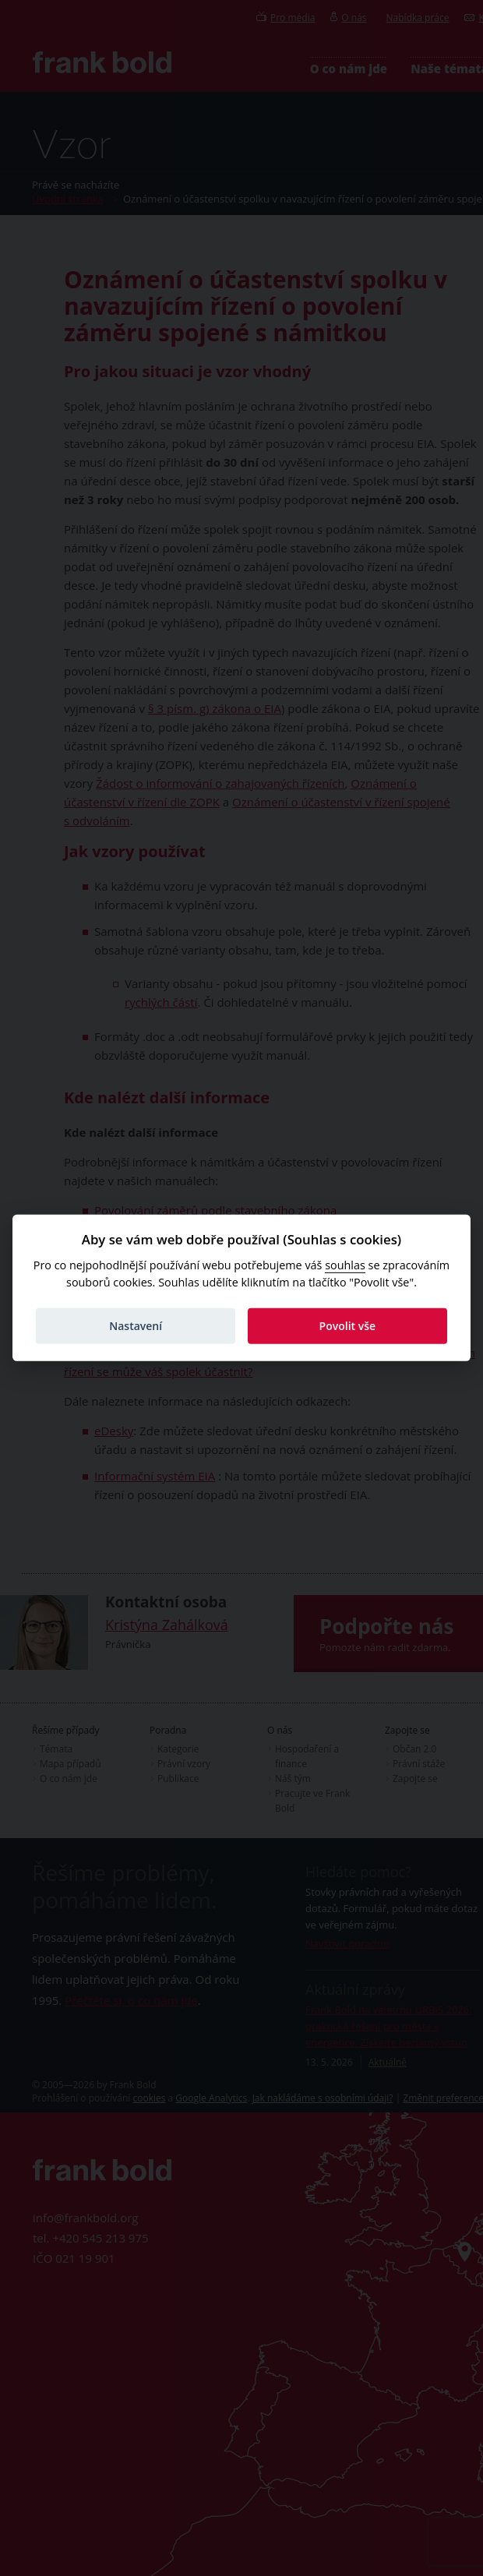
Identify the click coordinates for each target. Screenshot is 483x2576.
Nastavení (135, 1325)
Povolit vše (347, 1325)
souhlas (345, 1265)
